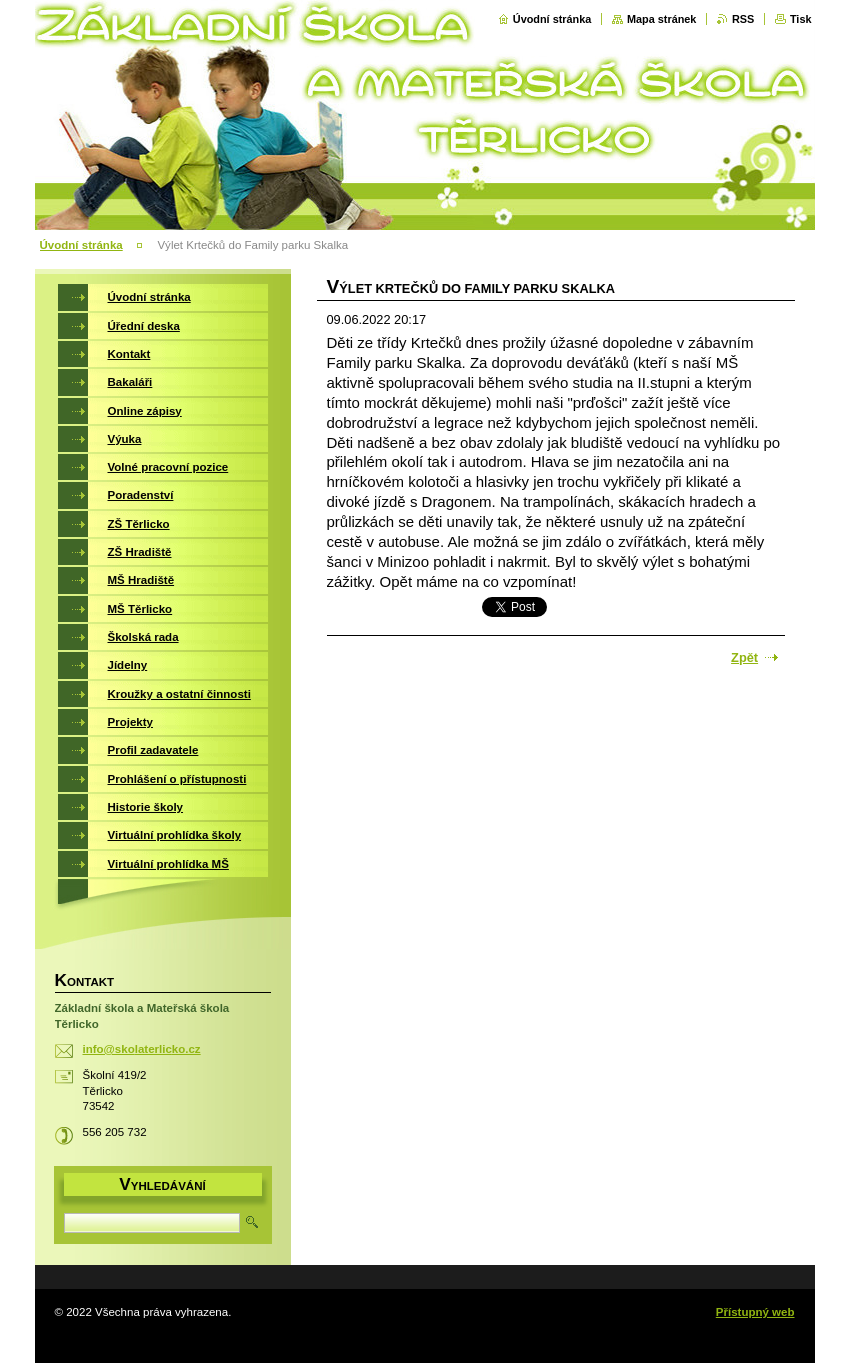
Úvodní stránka (552, 19)
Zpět (744, 657)
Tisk (801, 19)
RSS (743, 19)
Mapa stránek (662, 19)
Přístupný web (755, 1312)
